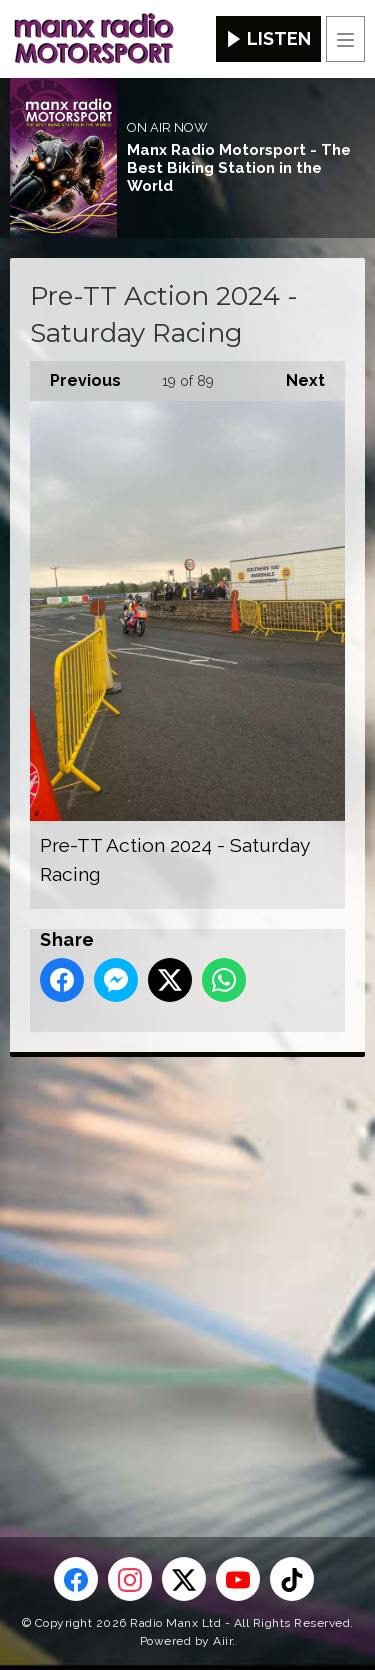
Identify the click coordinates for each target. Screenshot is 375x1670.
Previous (75, 375)
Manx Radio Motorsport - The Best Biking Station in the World (239, 168)
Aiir (222, 1641)
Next (295, 375)
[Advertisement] (187, 1264)
